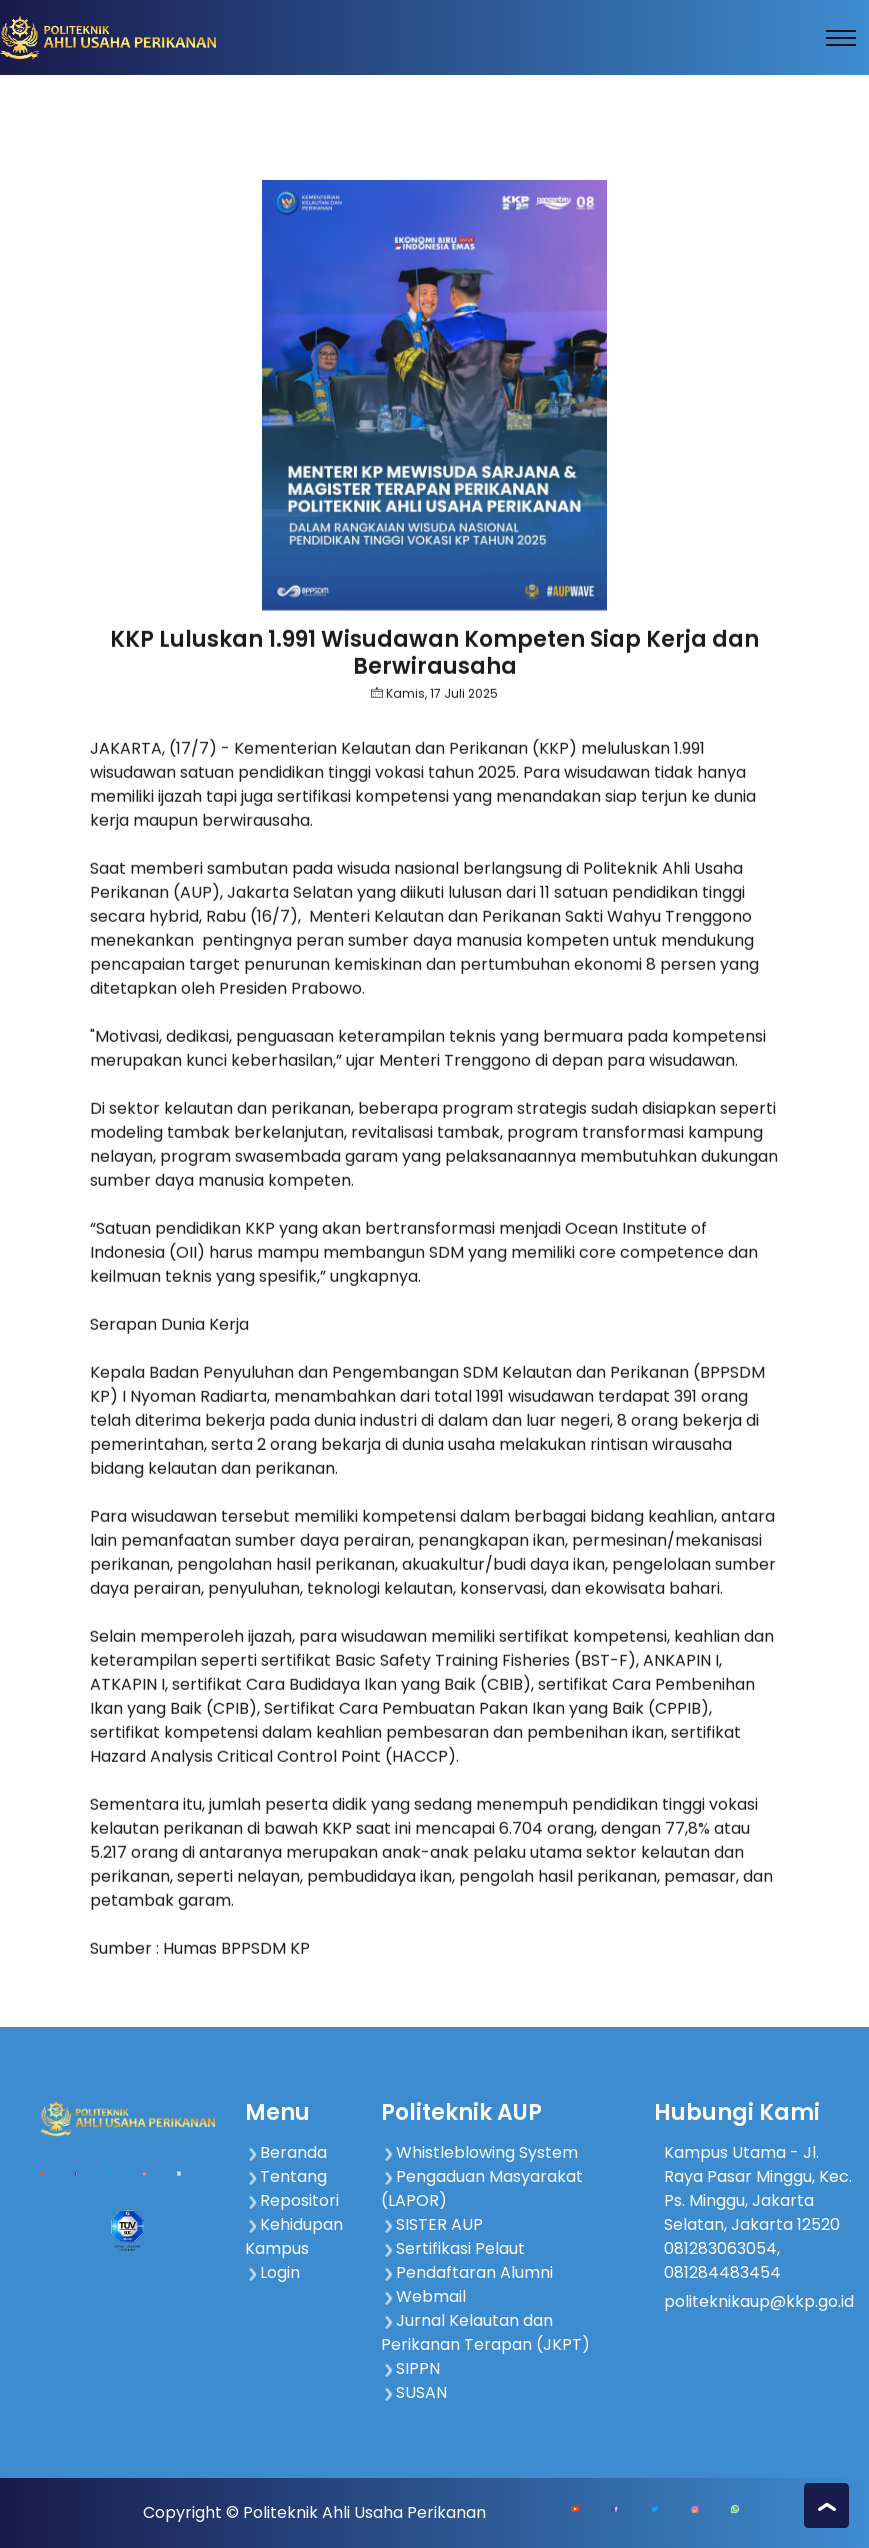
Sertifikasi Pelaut (453, 2248)
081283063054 (720, 2248)
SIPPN (410, 2368)
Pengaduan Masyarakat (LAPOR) (482, 2188)
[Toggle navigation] (841, 38)
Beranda (286, 2152)
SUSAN (414, 2392)
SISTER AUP (432, 2224)
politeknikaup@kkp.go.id (759, 2301)
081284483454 (722, 2272)
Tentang (286, 2176)
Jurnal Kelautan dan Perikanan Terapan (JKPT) (485, 2332)
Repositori (292, 2200)
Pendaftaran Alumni (467, 2272)
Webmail (423, 2296)
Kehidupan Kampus (294, 2236)
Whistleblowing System (479, 2152)
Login (272, 2272)
